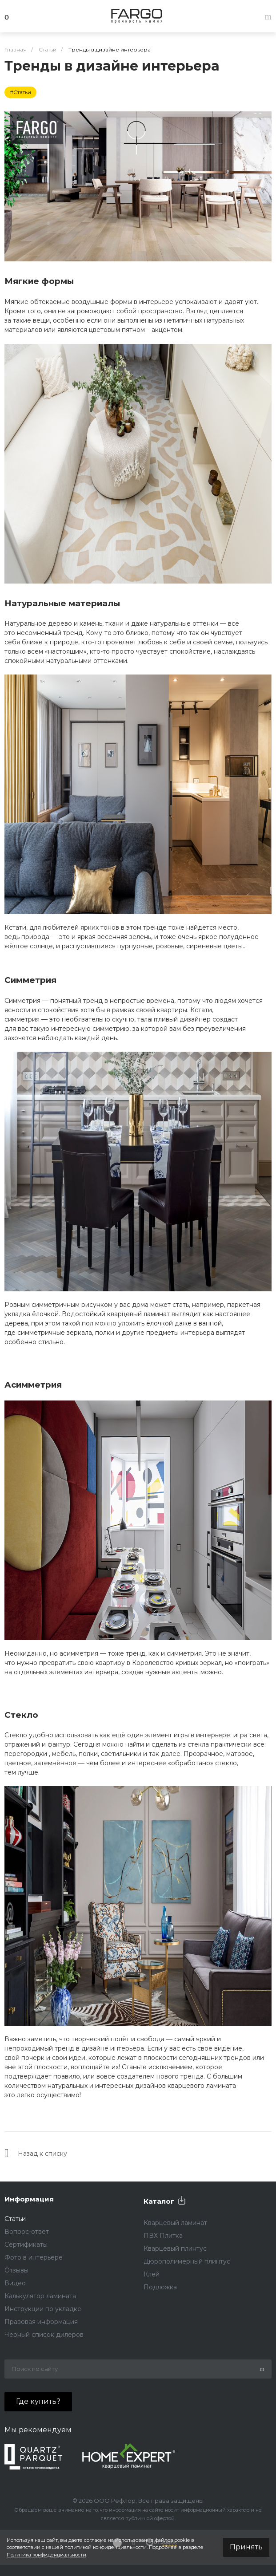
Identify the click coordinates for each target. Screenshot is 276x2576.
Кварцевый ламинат (175, 2223)
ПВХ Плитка (163, 2236)
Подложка (160, 2287)
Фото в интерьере (33, 2257)
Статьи (15, 2219)
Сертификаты (26, 2245)
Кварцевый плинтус (175, 2249)
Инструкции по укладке (42, 2309)
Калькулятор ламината (40, 2296)
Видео (15, 2283)
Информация (29, 2199)
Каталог (159, 2201)
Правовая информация (41, 2322)
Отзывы (16, 2270)
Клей (152, 2274)
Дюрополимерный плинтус (187, 2261)
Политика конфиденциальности (46, 2555)
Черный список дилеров (44, 2335)
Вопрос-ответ (26, 2232)
